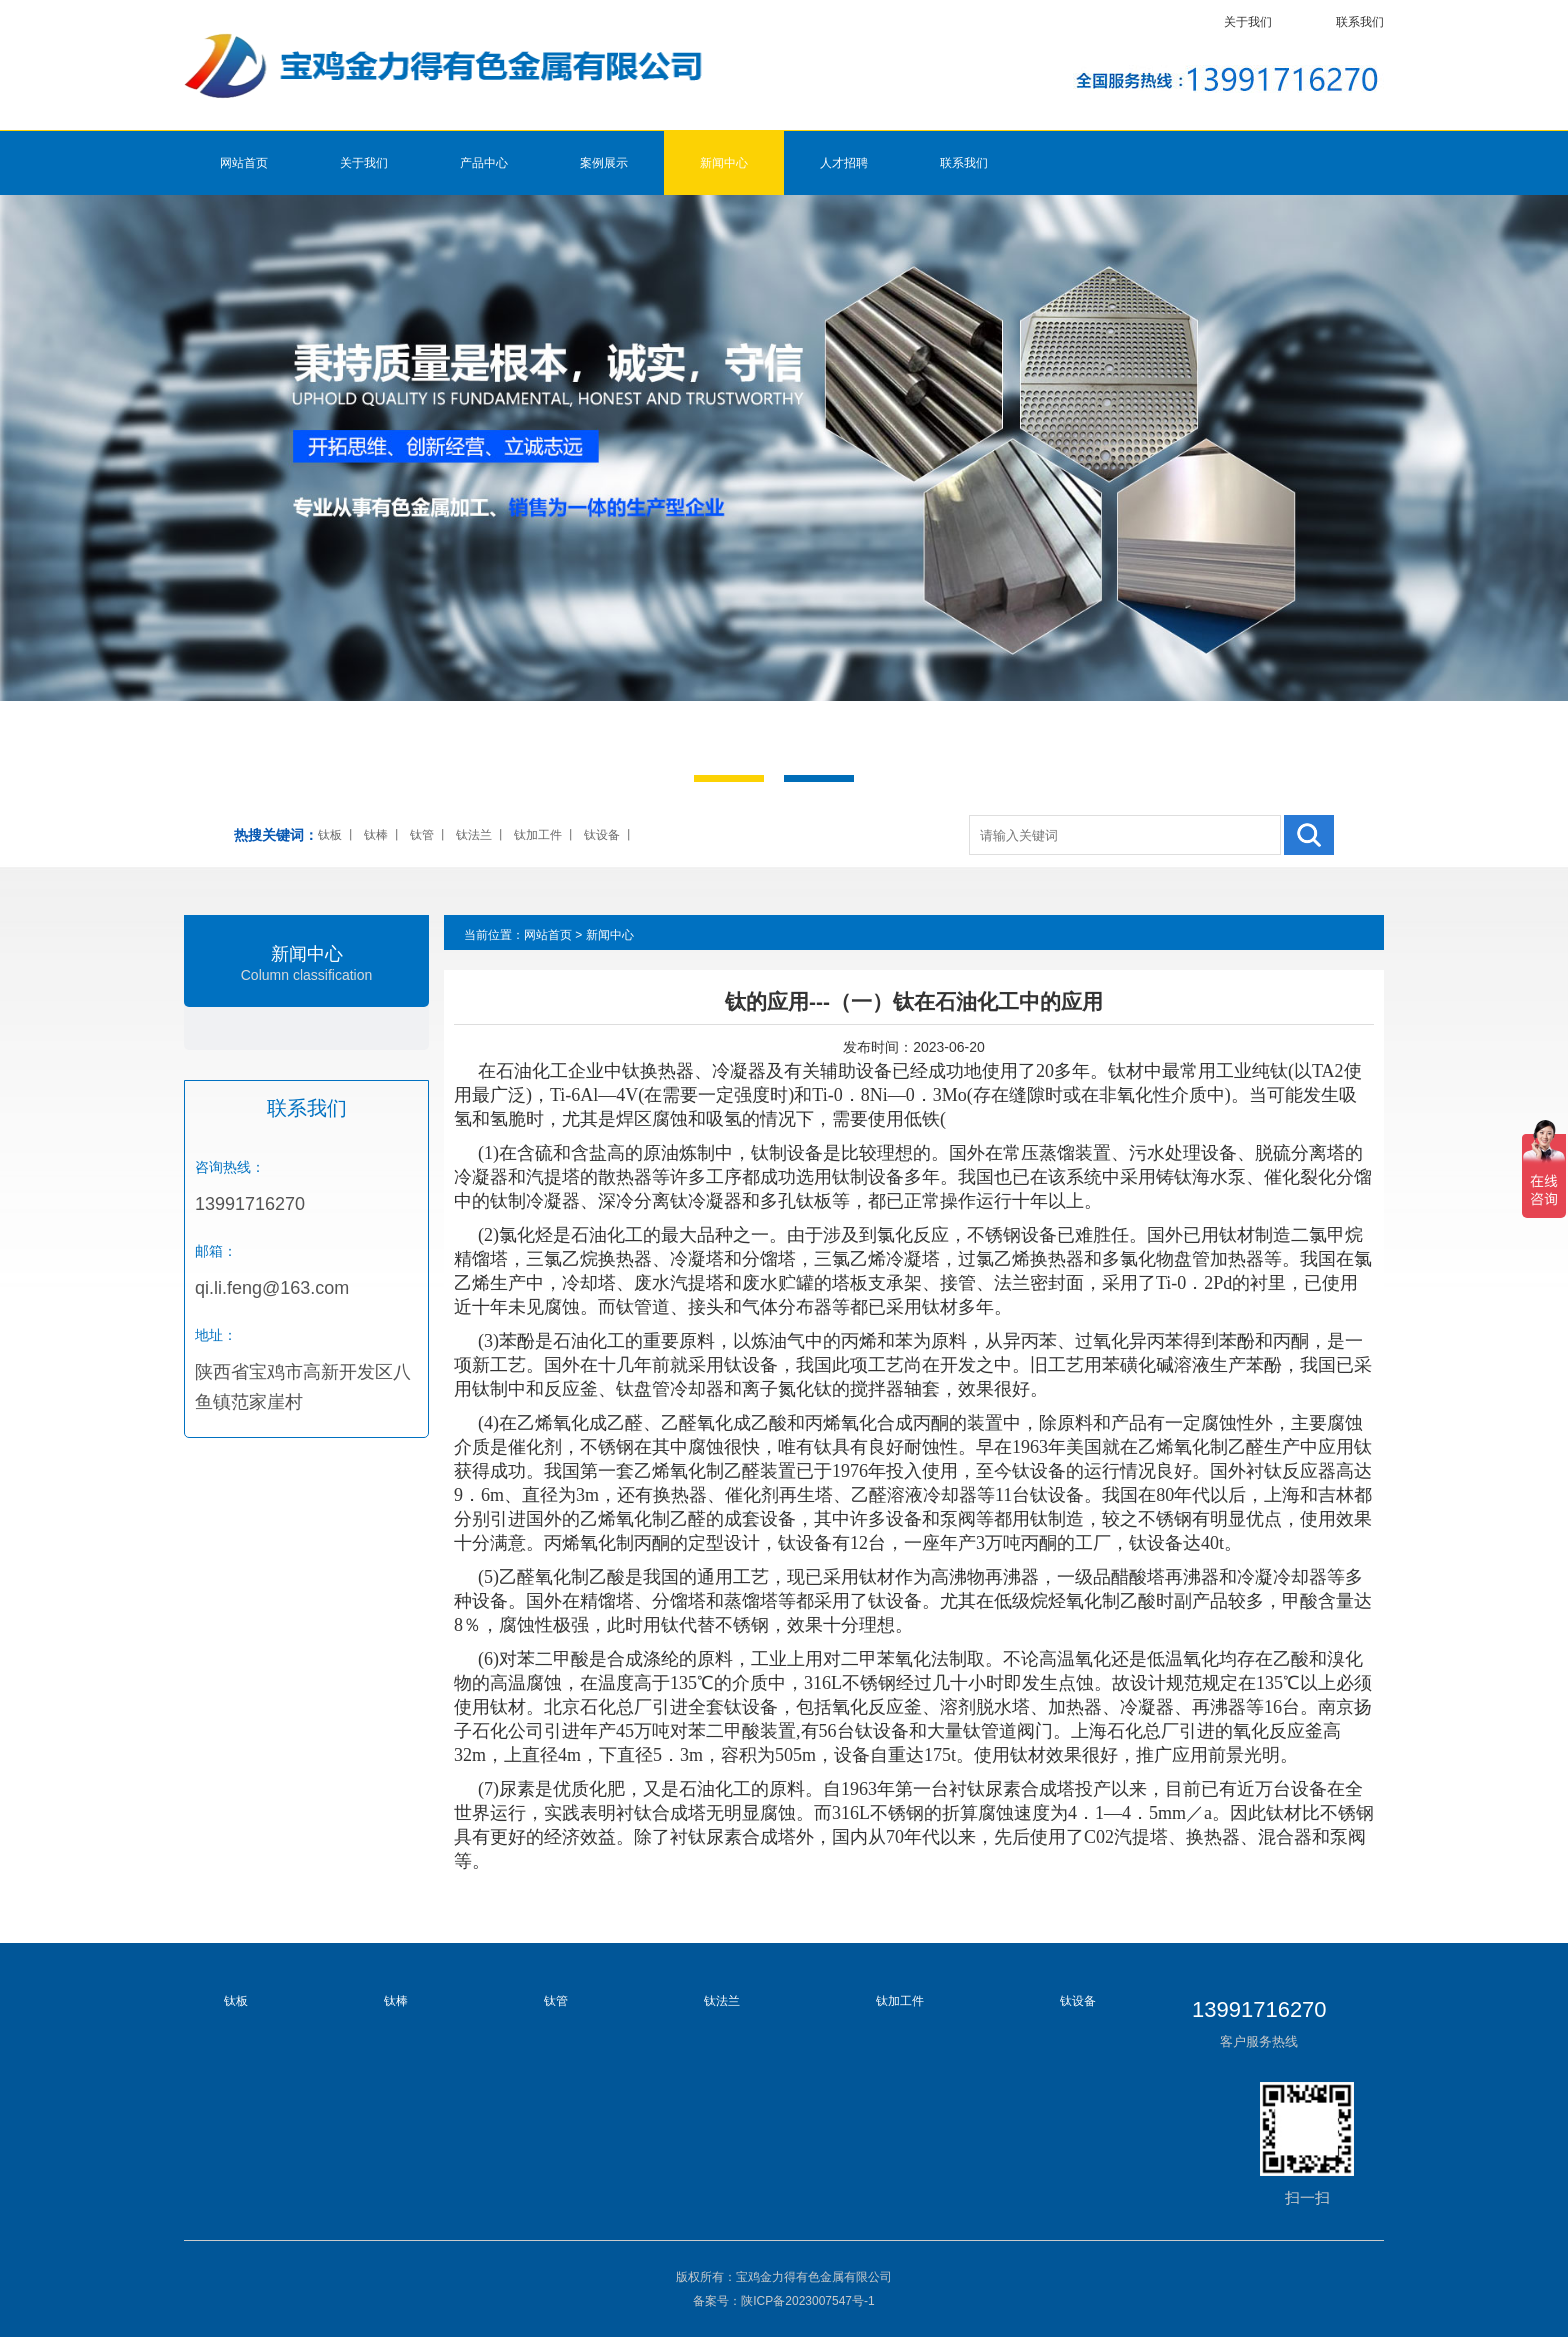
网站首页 (244, 163)
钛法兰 (474, 835)
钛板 (330, 835)
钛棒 (376, 835)
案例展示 (604, 163)
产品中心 (484, 163)
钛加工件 (538, 835)
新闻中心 (724, 163)
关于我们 (1248, 22)
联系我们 (1360, 22)
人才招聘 (844, 163)
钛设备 (602, 835)
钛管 (422, 835)
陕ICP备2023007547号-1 (807, 2301)
